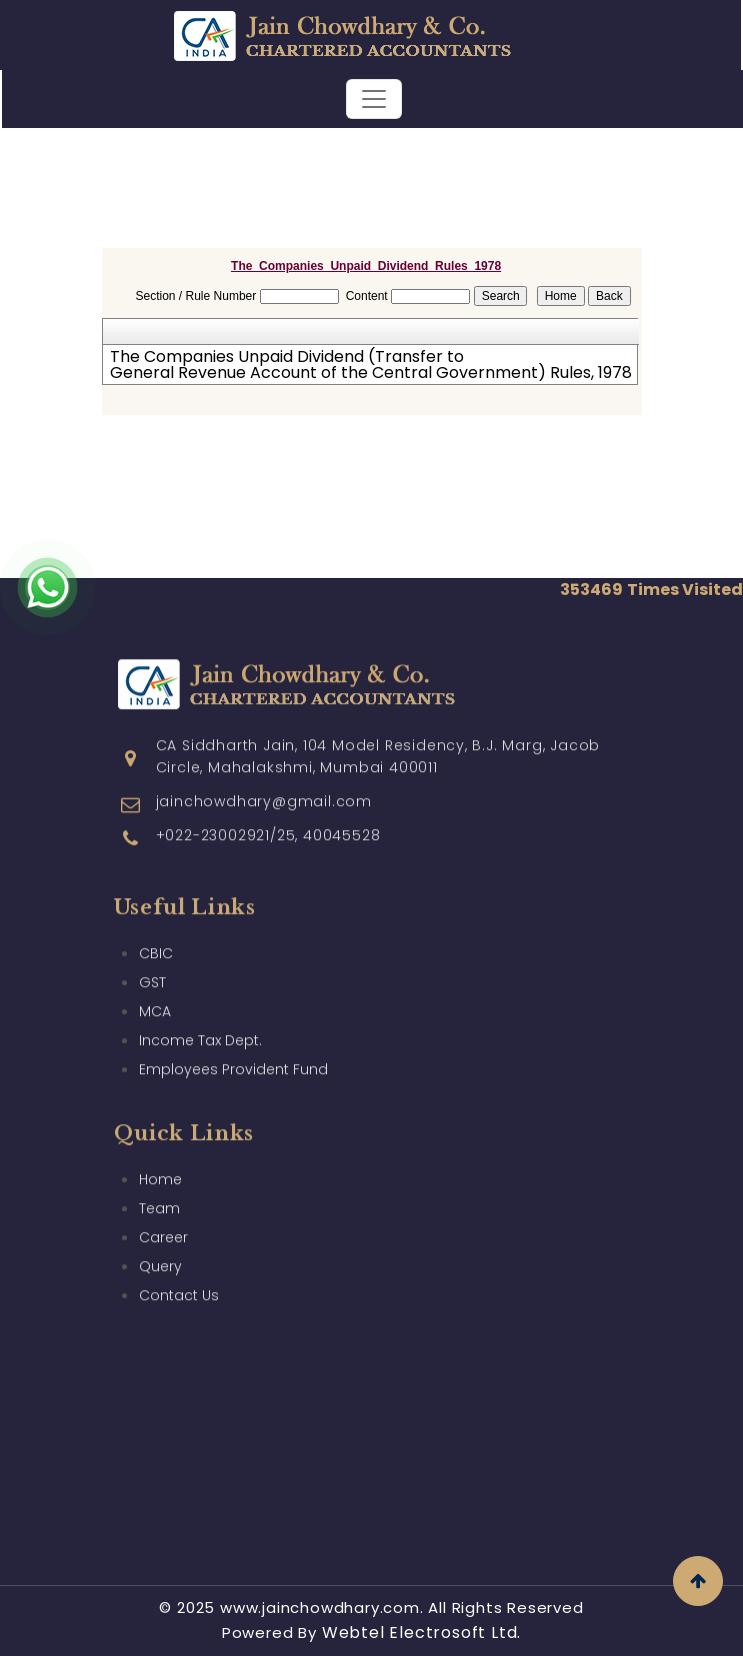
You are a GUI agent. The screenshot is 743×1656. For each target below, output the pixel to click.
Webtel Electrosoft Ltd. (421, 1632)
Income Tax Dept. (200, 1005)
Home (160, 1144)
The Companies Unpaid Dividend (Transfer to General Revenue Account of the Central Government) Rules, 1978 (368, 365)
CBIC (156, 918)
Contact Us (179, 1260)
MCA (155, 976)
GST (152, 947)
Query (160, 1231)
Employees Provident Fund (233, 1034)
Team (159, 1173)
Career (163, 1202)
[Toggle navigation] (374, 99)
